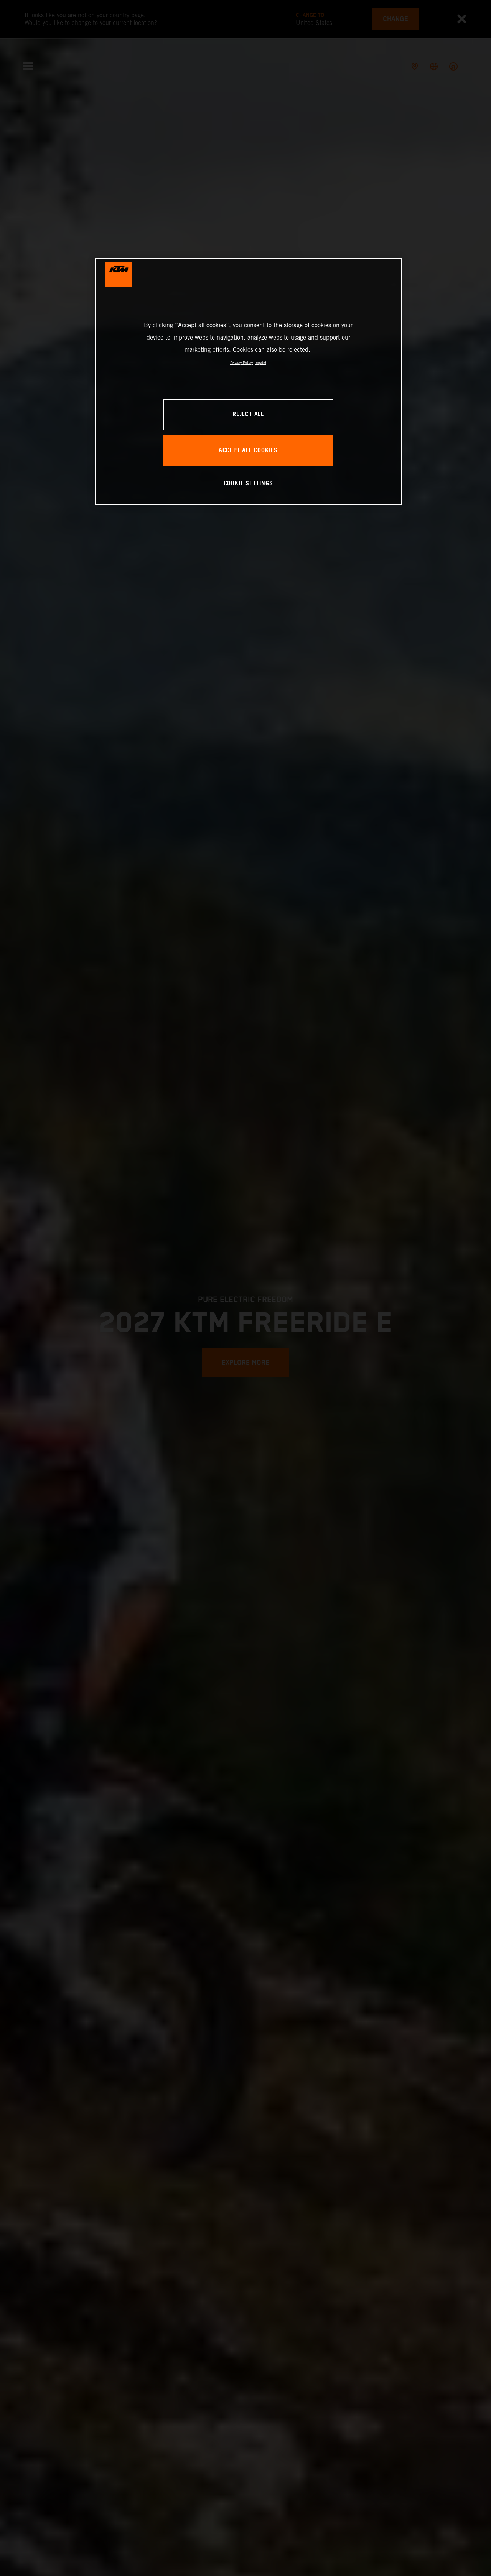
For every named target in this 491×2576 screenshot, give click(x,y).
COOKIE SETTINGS (248, 483)
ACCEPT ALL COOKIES (248, 451)
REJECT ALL (248, 414)
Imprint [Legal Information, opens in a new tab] (260, 363)
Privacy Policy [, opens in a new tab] (241, 363)
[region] (248, 381)
